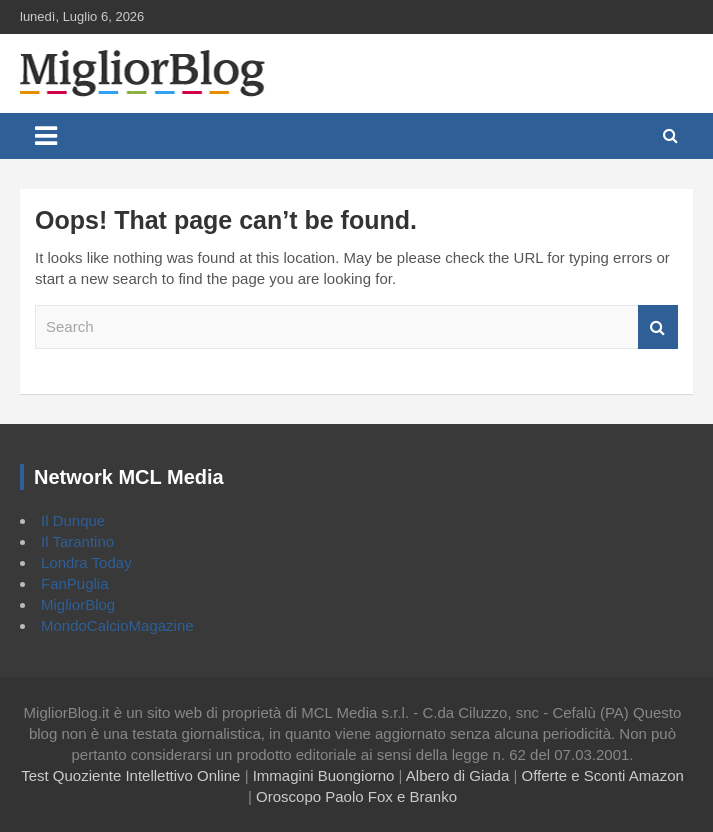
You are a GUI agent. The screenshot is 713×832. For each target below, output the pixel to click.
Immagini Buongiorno (324, 775)
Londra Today (86, 562)
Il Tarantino (77, 541)
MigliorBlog (78, 604)
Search (658, 327)
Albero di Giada (457, 775)
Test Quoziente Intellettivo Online (130, 775)
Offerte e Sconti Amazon (603, 775)
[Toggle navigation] (46, 136)
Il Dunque (73, 520)
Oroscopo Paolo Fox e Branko (356, 796)
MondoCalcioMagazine (117, 625)
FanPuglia (75, 583)
